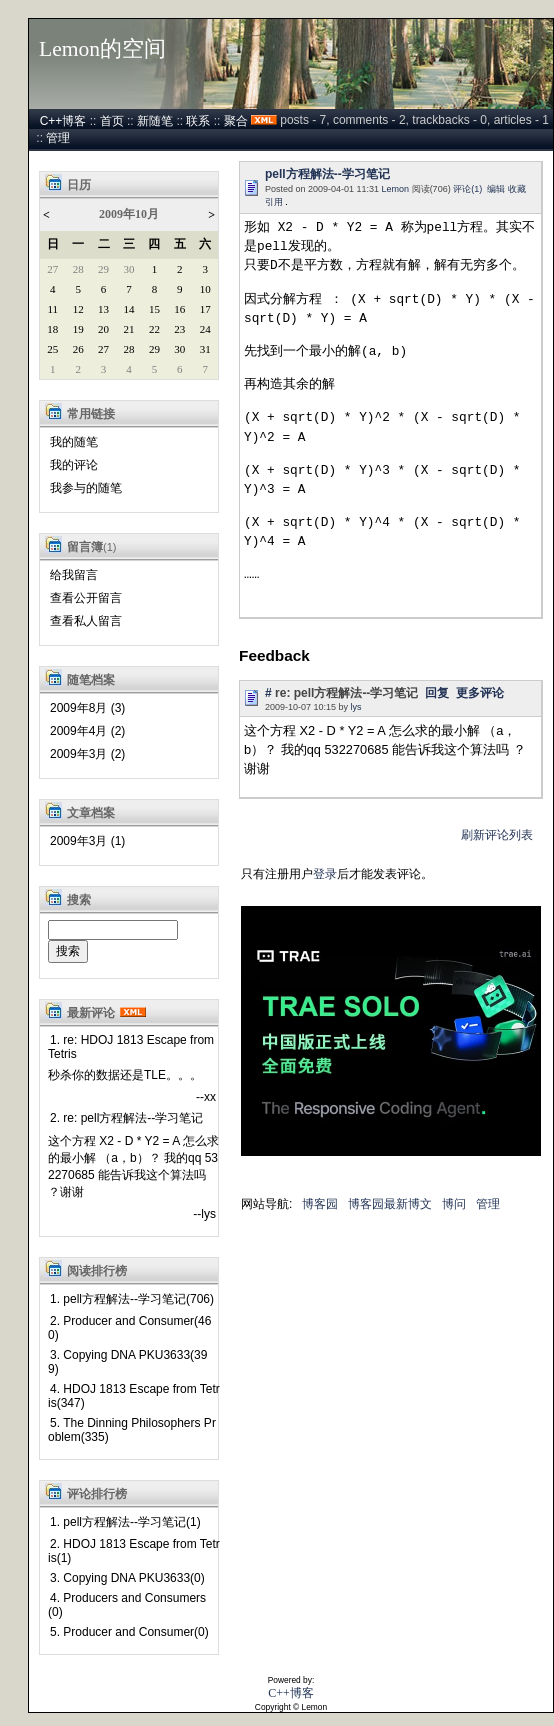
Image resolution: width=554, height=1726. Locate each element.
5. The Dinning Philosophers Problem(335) (132, 1430)
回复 (437, 693)
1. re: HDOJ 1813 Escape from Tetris (131, 1047)
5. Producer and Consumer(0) (129, 1632)
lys (356, 707)
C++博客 (63, 121)
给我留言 (74, 575)
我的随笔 (74, 442)
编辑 (496, 189)
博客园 (320, 1204)
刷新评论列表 (497, 835)
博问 (454, 1204)
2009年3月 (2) (87, 754)
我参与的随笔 (86, 488)
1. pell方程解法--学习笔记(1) (125, 1522)
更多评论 (480, 693)
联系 (198, 121)
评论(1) (467, 189)
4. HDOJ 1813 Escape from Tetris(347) (134, 1396)
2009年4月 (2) (87, 731)
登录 (325, 874)
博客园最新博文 (390, 1204)
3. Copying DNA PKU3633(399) (127, 1362)
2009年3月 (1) (87, 841)
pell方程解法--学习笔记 (327, 174)
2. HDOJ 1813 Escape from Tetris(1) (134, 1551)
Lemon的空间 (102, 49)
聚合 (236, 121)
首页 (112, 121)
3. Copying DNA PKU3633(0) (127, 1578)
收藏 (517, 189)
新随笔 (155, 121)
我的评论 (74, 465)
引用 (274, 202)
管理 (58, 138)
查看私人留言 (86, 621)
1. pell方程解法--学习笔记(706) (132, 1299)
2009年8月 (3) (87, 708)
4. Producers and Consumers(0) (127, 1605)
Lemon (396, 189)
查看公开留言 (86, 598)
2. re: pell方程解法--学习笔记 (126, 1118)
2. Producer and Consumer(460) (129, 1328)
